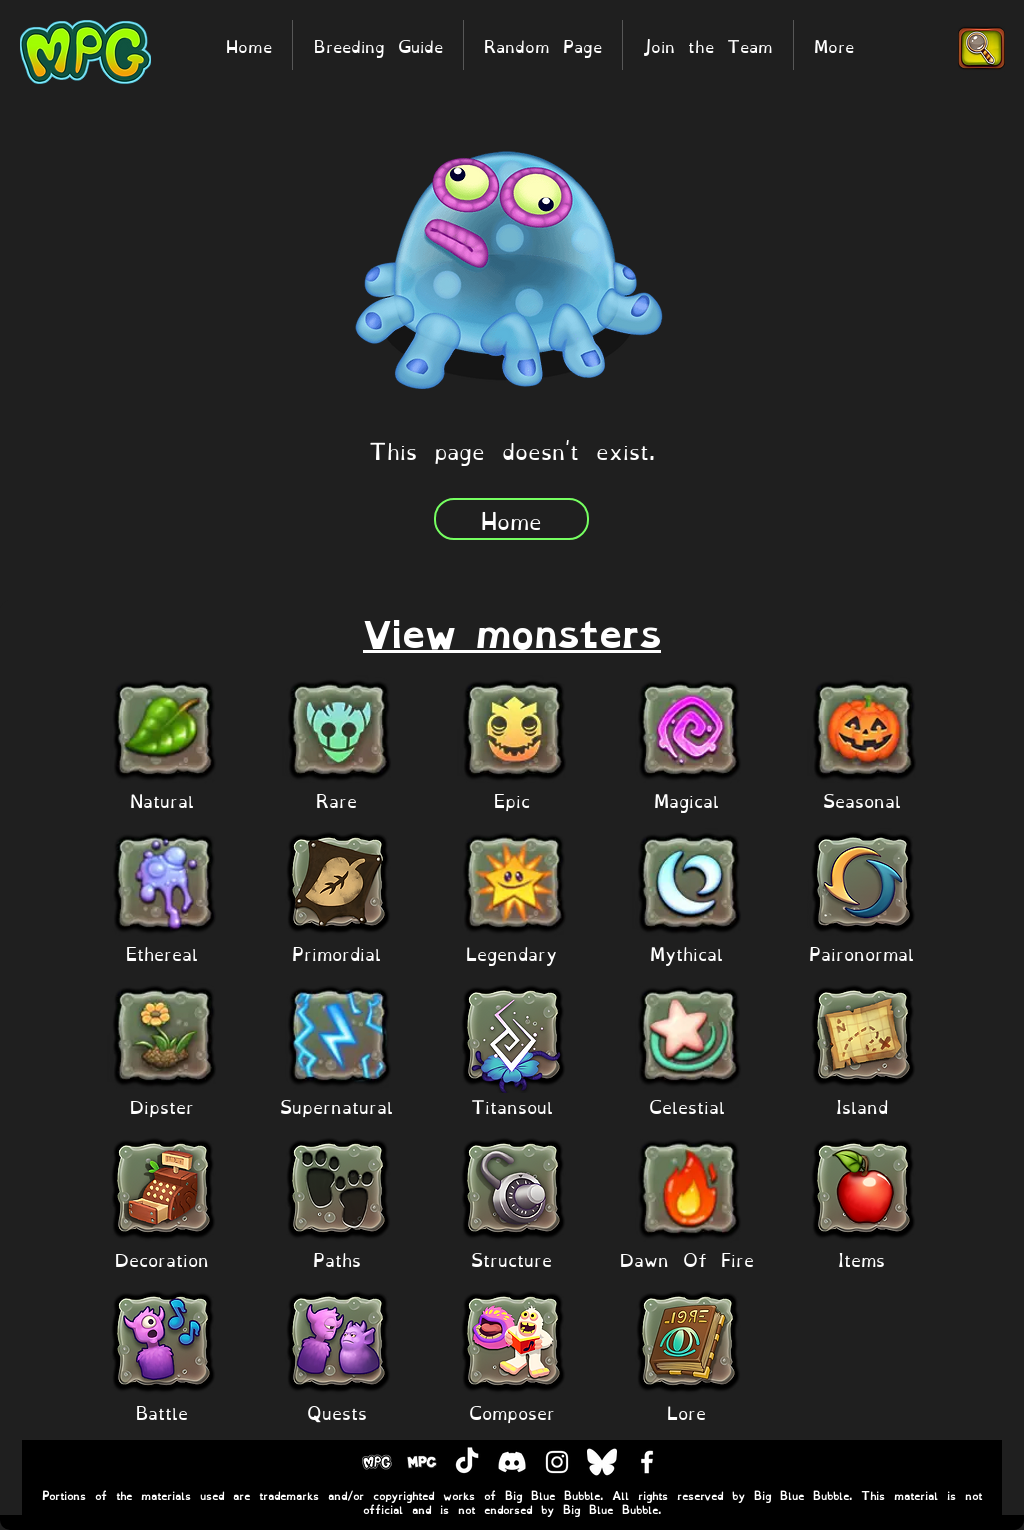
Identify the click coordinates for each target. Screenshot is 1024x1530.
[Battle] (162, 1411)
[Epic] (512, 799)
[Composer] (512, 1411)
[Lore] (687, 1411)
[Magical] (687, 799)
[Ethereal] (162, 952)
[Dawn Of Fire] (687, 1258)
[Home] (511, 519)
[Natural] (162, 799)
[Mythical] (687, 952)
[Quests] (337, 1411)
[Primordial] (337, 952)
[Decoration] (162, 1258)
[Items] (862, 1258)
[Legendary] (512, 952)
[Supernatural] (337, 1105)
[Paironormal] (862, 952)
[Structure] (512, 1258)
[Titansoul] (512, 1105)
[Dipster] (162, 1105)
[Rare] (337, 799)
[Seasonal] (862, 799)
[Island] (862, 1105)
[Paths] (337, 1258)
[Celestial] (687, 1105)
